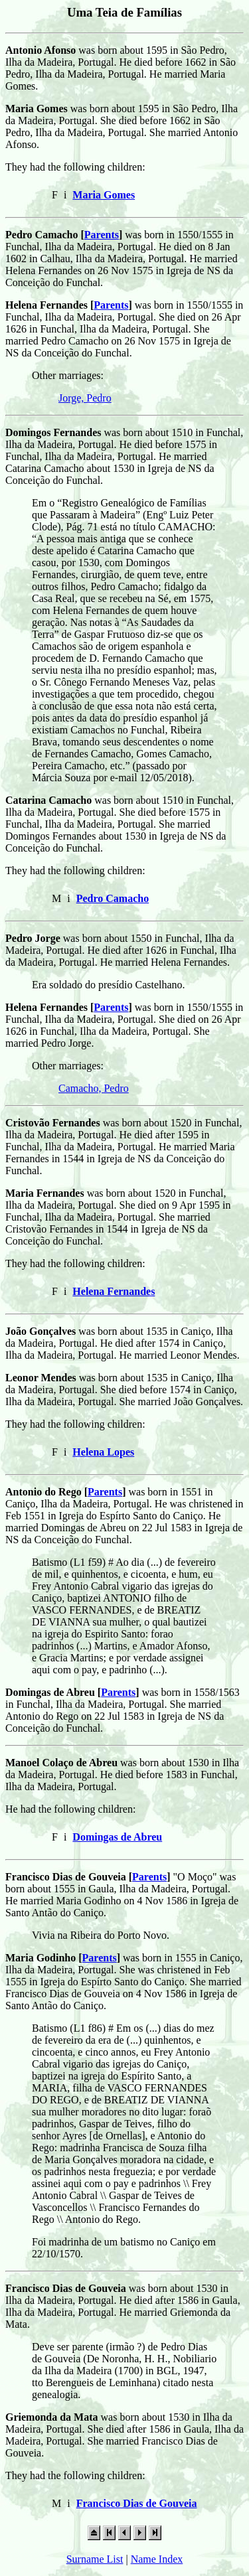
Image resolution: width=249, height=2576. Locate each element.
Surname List (95, 2559)
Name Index (157, 2559)
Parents (101, 234)
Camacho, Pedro (93, 1088)
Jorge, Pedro (85, 398)
